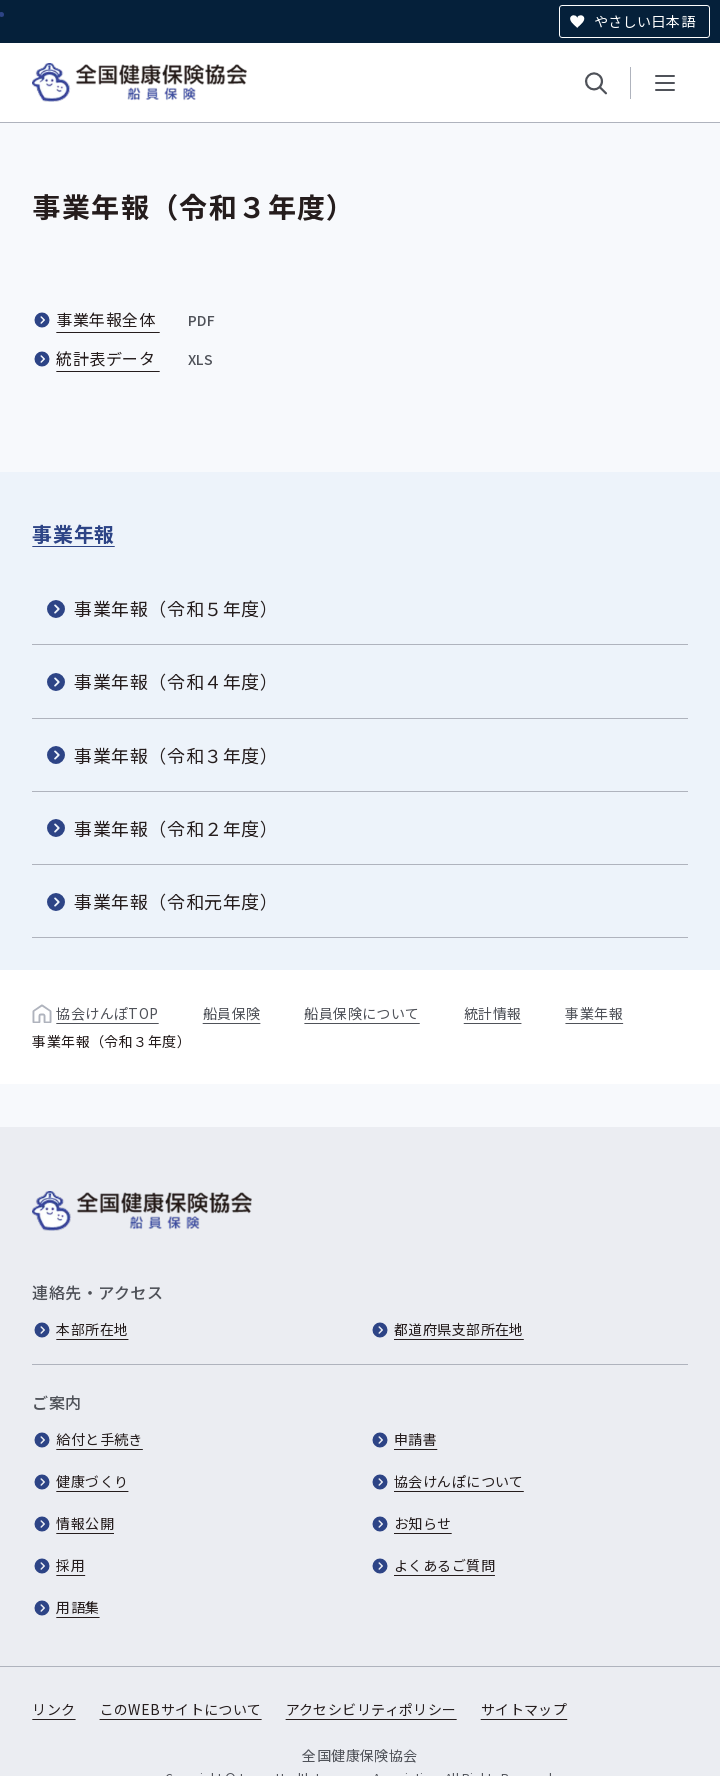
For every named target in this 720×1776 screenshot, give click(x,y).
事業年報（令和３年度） (176, 754)
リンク (53, 1709)
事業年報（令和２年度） (176, 828)
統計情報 (493, 1013)
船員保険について (361, 1013)
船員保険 (232, 1013)
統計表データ (136, 358)
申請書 (415, 1439)
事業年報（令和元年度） (176, 901)
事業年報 (73, 533)
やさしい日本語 (644, 21)
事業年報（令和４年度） (176, 681)
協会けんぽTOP (107, 1013)
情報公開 (85, 1523)
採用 (70, 1565)
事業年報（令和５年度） (176, 608)
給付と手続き (99, 1439)
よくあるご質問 (444, 1565)
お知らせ (423, 1523)
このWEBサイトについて (181, 1709)
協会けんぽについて (459, 1481)
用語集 (77, 1607)
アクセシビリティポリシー (371, 1709)
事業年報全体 (137, 319)
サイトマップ (524, 1709)
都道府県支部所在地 (459, 1329)
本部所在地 (92, 1329)
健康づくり (92, 1481)
